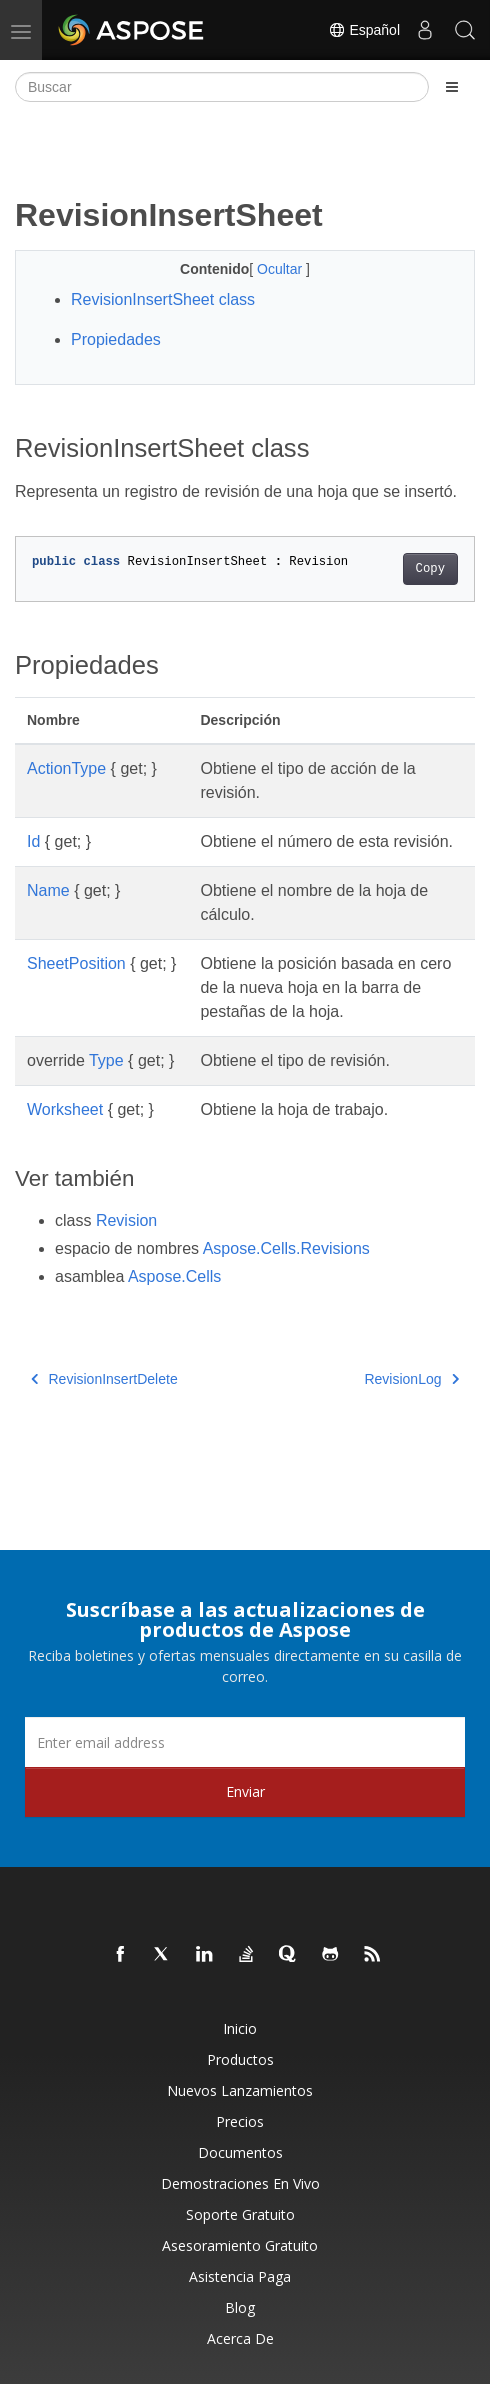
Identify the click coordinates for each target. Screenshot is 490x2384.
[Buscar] (222, 87)
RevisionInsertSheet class (163, 299)
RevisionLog (411, 1379)
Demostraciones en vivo (240, 2183)
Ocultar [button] (281, 269)
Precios (240, 2121)
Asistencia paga (240, 2276)
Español (364, 30)
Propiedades (116, 339)
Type (106, 1060)
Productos (240, 2059)
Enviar (245, 1791)
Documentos (240, 2152)
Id (33, 841)
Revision (126, 1220)
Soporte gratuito (240, 2214)
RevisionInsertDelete (104, 1379)
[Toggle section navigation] (452, 87)
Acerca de (240, 2338)
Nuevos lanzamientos (240, 2090)
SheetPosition (76, 963)
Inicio (240, 2028)
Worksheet (65, 1109)
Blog (240, 2307)
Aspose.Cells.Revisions (286, 1248)
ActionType (66, 768)
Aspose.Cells (174, 1276)
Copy (430, 569)
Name (48, 890)
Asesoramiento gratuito (240, 2245)
